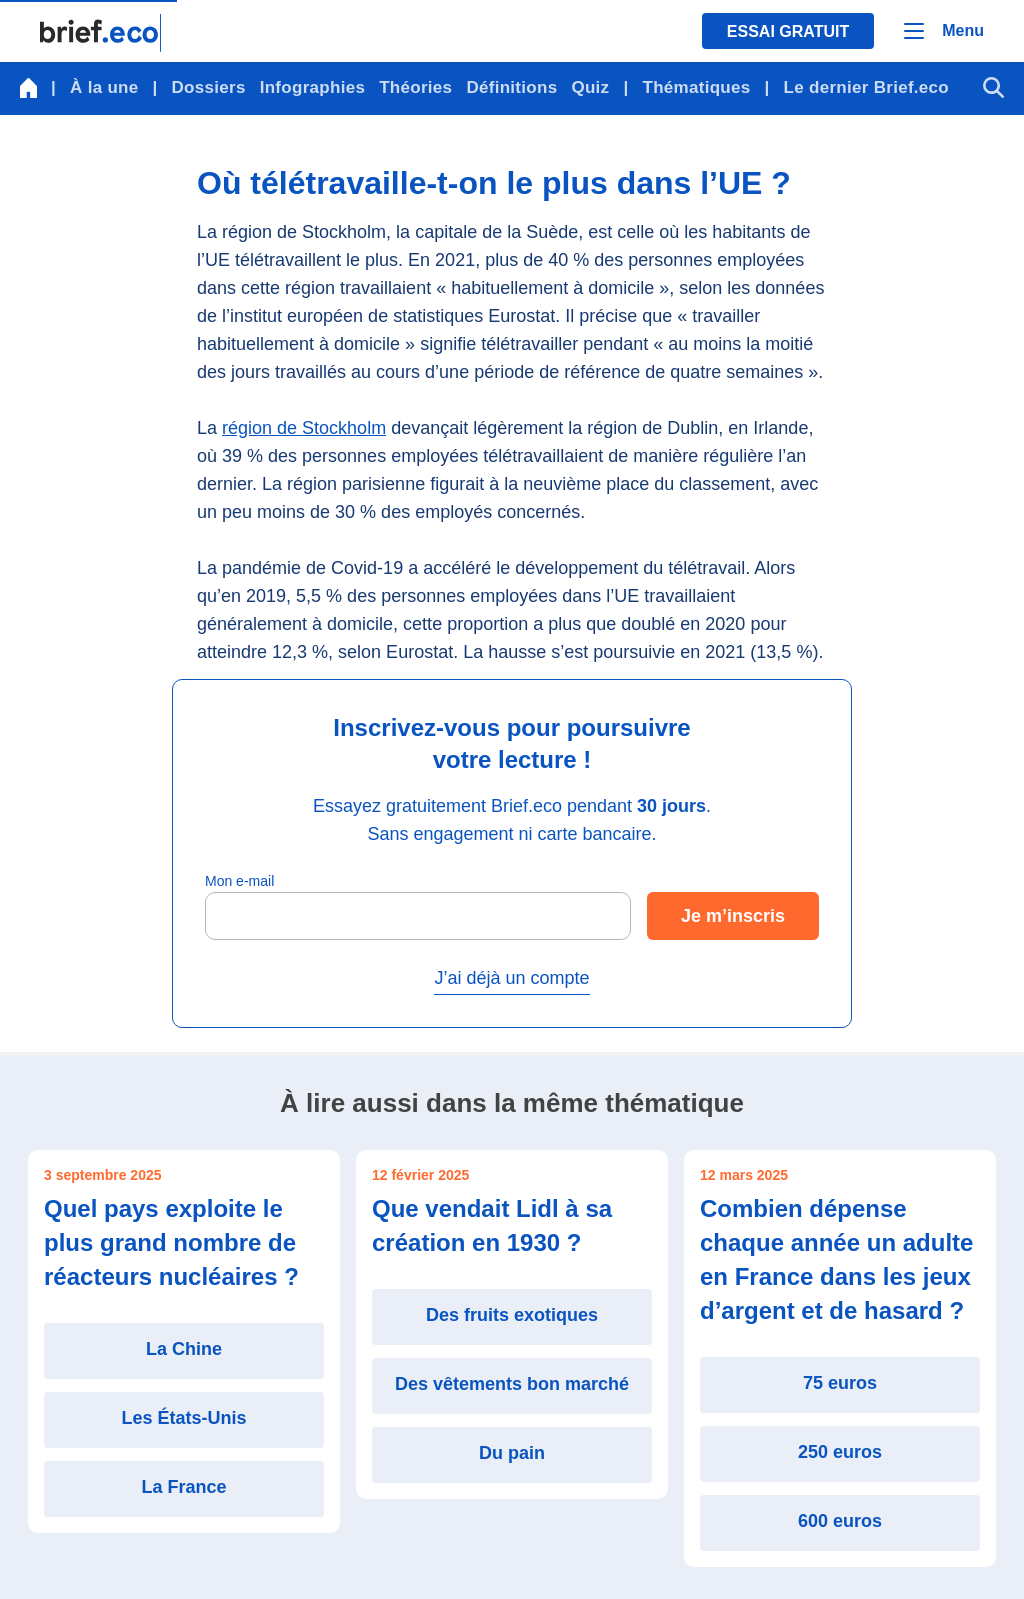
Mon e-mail (239, 881)
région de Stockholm (304, 428)
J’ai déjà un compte (511, 978)
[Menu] (944, 31)
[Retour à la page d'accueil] (100, 33)
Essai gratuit (788, 31)
